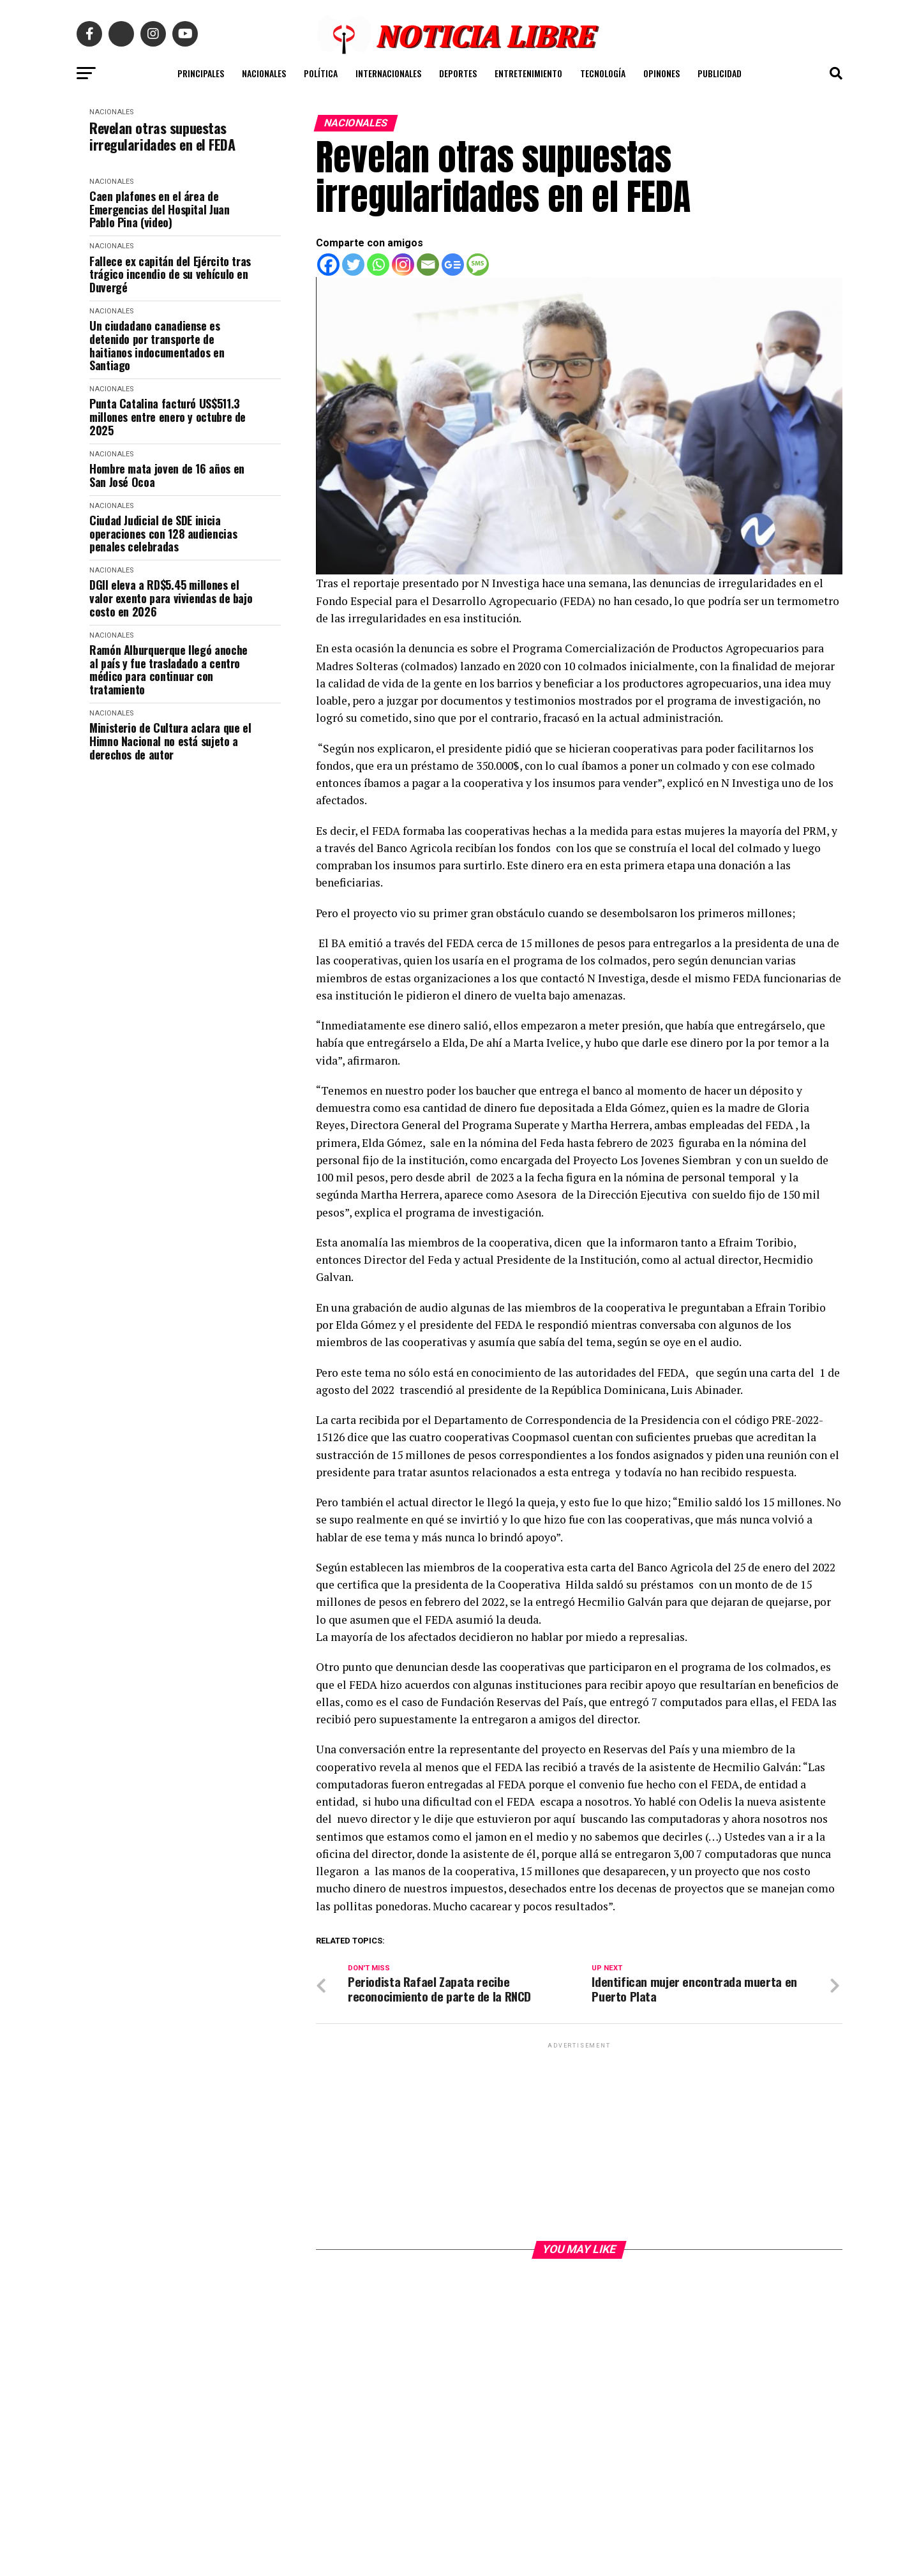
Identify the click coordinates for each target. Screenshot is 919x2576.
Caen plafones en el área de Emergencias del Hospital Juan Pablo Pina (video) (159, 209)
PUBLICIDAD (720, 73)
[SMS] (478, 264)
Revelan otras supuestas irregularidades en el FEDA (162, 136)
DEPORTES (458, 73)
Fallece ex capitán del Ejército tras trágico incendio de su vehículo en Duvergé (170, 274)
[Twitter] (353, 264)
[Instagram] (403, 264)
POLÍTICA (321, 73)
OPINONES (661, 73)
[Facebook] (328, 264)
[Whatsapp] (378, 264)
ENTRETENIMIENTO (528, 73)
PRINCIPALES (200, 73)
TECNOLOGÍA (602, 73)
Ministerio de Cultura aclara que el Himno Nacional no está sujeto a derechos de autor (170, 741)
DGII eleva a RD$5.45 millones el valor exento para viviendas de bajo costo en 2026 (170, 598)
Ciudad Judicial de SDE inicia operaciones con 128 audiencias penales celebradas (163, 533)
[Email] (428, 264)
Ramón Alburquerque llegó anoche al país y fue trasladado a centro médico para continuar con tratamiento (168, 669)
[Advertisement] (579, 2140)
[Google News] (453, 264)
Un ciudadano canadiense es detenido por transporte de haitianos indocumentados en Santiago (156, 345)
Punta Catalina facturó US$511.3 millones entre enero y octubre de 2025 (167, 417)
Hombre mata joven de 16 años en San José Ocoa (166, 475)
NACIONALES (264, 73)
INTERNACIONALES (388, 73)
